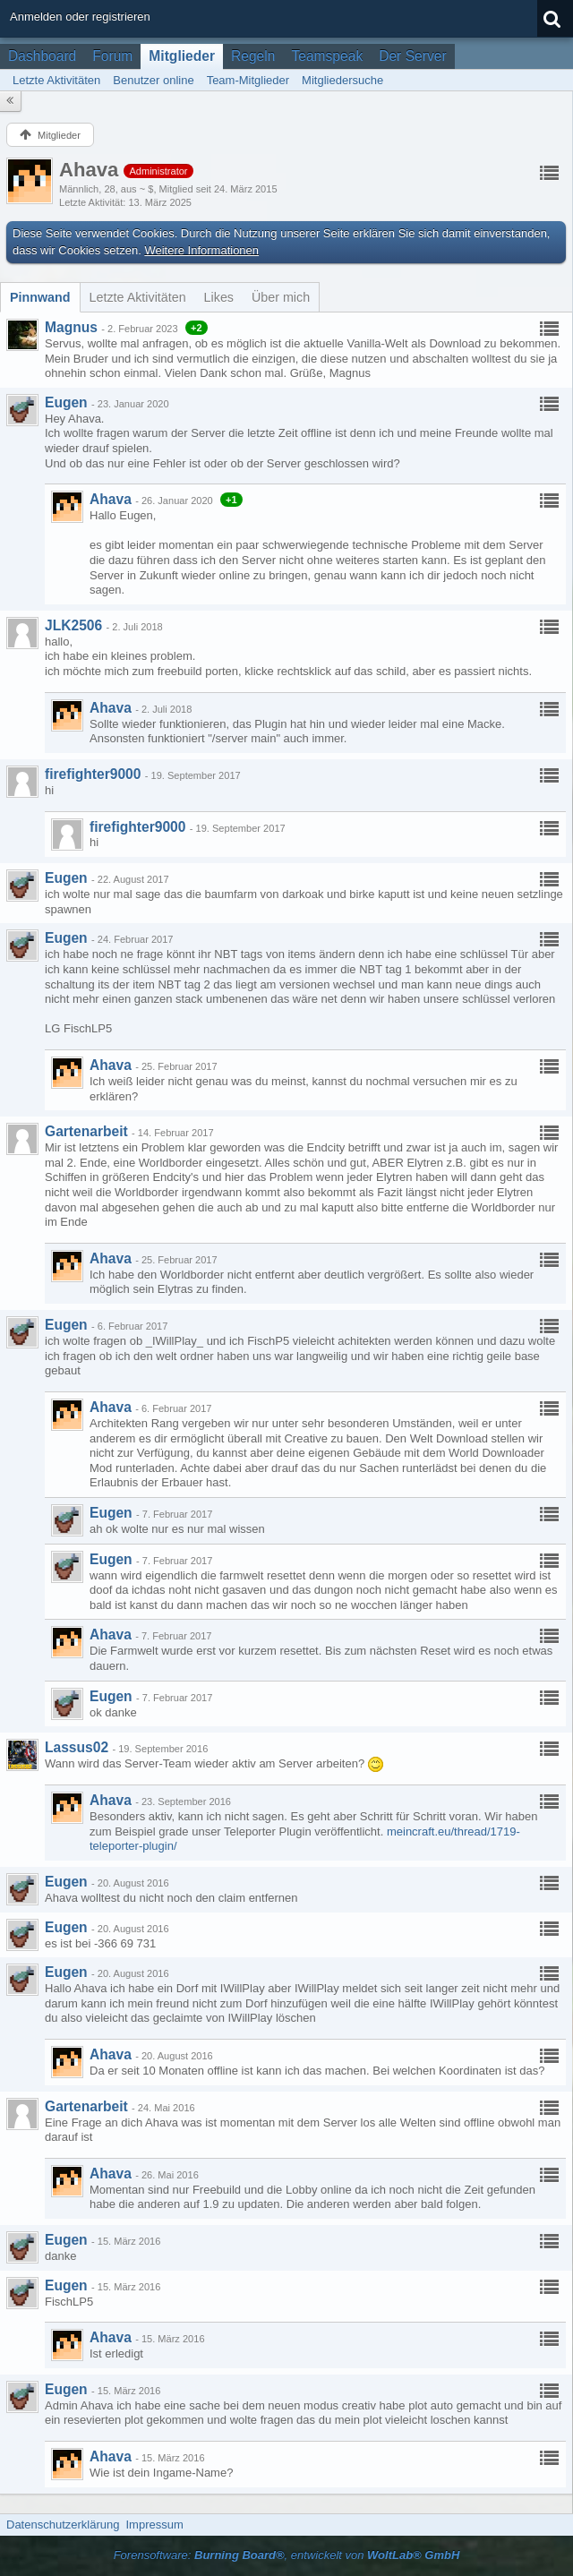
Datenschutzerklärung (62, 2524)
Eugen (66, 402)
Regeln (253, 56)
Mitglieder (182, 56)
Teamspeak (327, 56)
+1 (231, 499)
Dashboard (42, 56)
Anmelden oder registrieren (80, 16)
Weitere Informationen (201, 250)
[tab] (40, 297)
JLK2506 (73, 625)
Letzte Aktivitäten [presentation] (138, 297)
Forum (112, 56)
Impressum (154, 2524)
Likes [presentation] (219, 297)
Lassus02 (76, 1747)
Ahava (111, 499)
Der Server (412, 56)
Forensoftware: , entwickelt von (287, 2555)
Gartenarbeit (86, 1131)
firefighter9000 (93, 774)
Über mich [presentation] (281, 297)
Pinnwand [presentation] (40, 297)
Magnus (71, 327)
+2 (196, 327)
